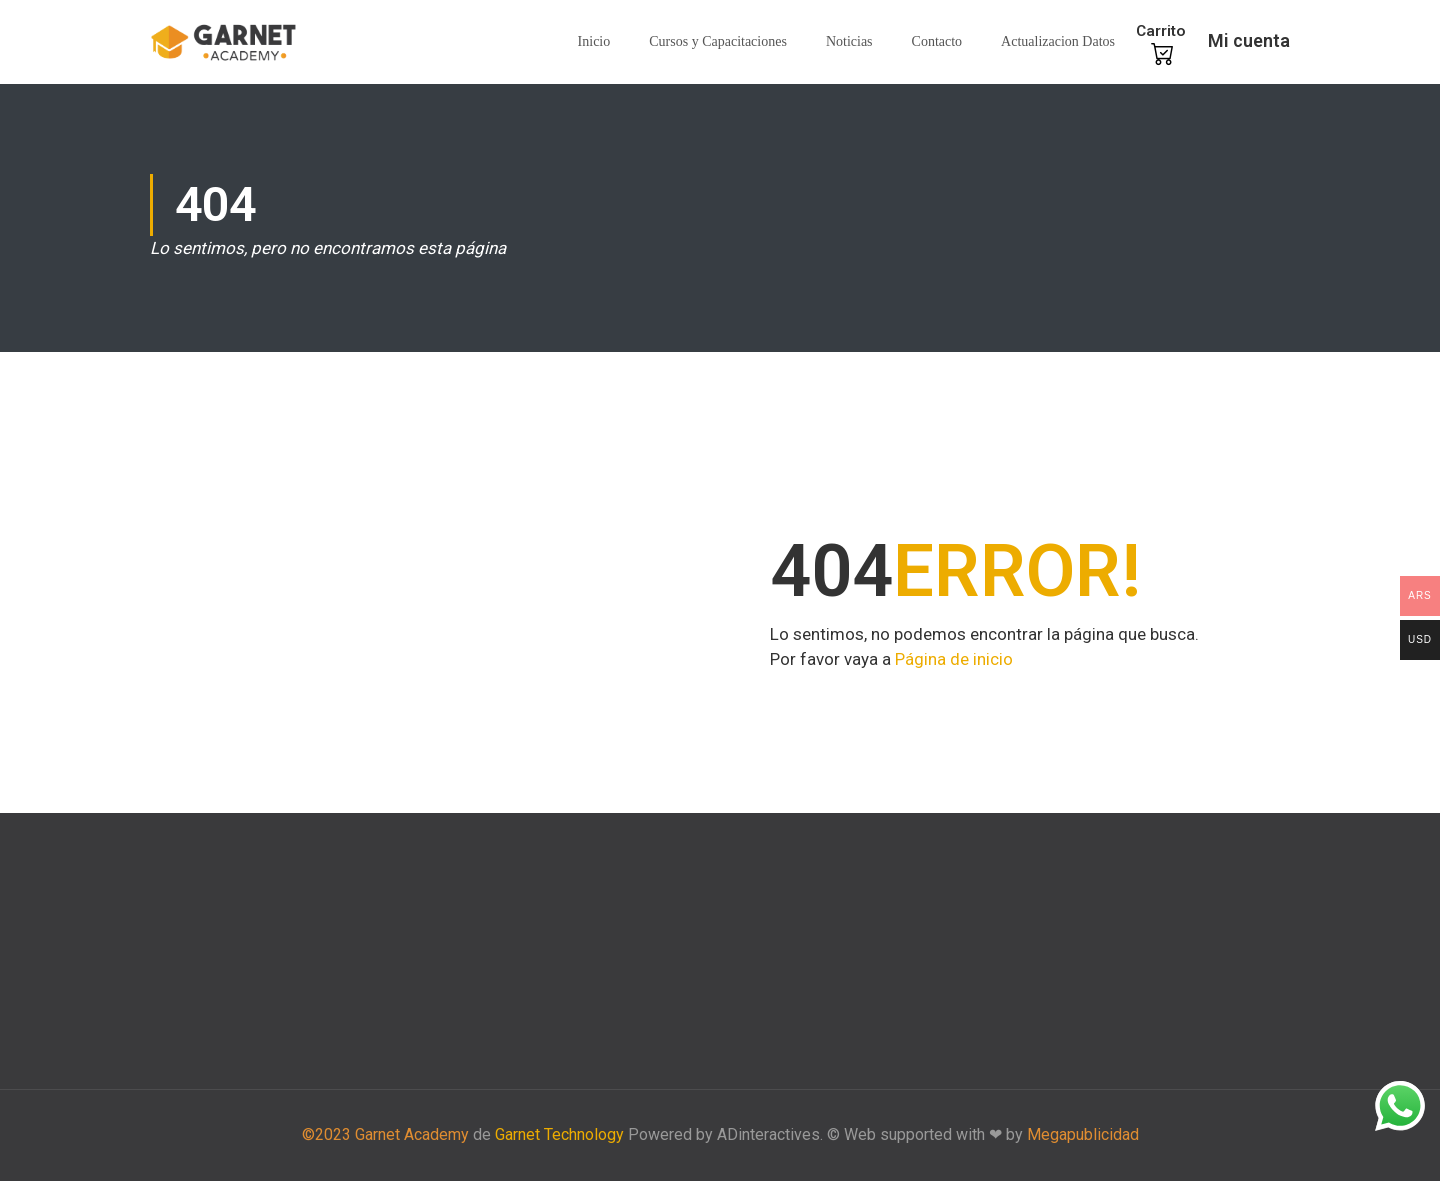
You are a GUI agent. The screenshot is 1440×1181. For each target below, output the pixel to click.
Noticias (849, 41)
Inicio (594, 41)
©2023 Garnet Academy (385, 1134)
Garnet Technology (559, 1134)
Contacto (937, 41)
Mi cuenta (1249, 40)
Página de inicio (954, 659)
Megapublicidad (1083, 1134)
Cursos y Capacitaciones (718, 41)
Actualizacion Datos (1058, 41)
